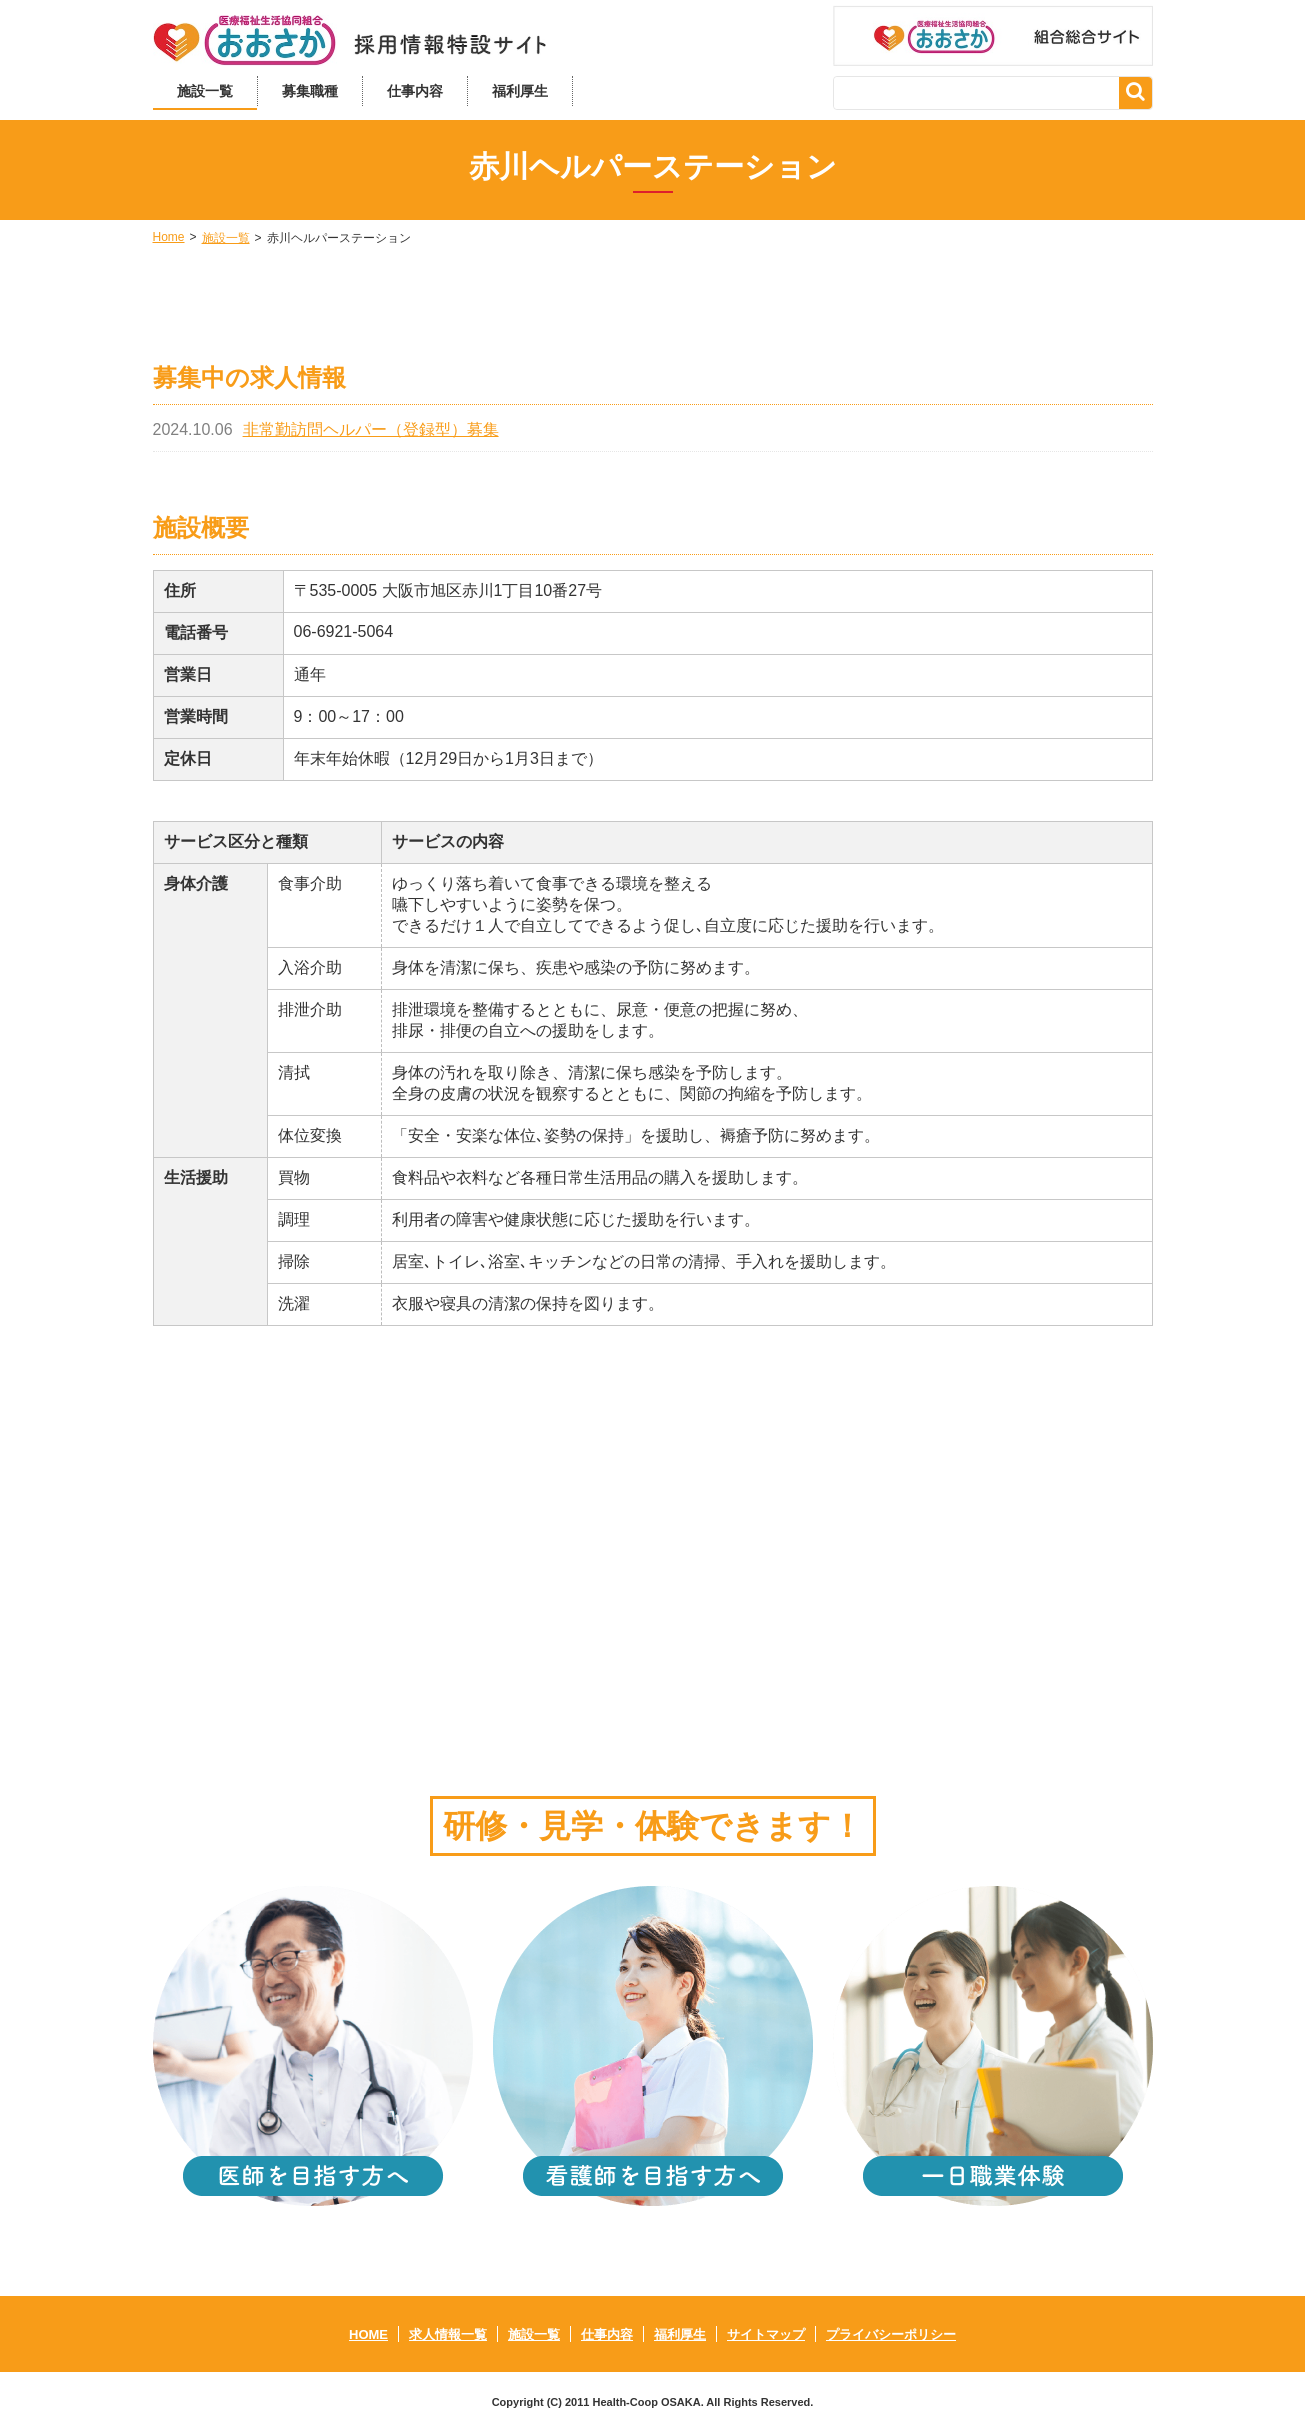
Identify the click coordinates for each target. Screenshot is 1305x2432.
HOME (368, 2334)
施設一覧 (205, 91)
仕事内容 (415, 91)
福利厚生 (520, 91)
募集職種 (310, 91)
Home (169, 237)
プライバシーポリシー (891, 2334)
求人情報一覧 (448, 2334)
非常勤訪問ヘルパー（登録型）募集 (371, 429)
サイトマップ (766, 2334)
